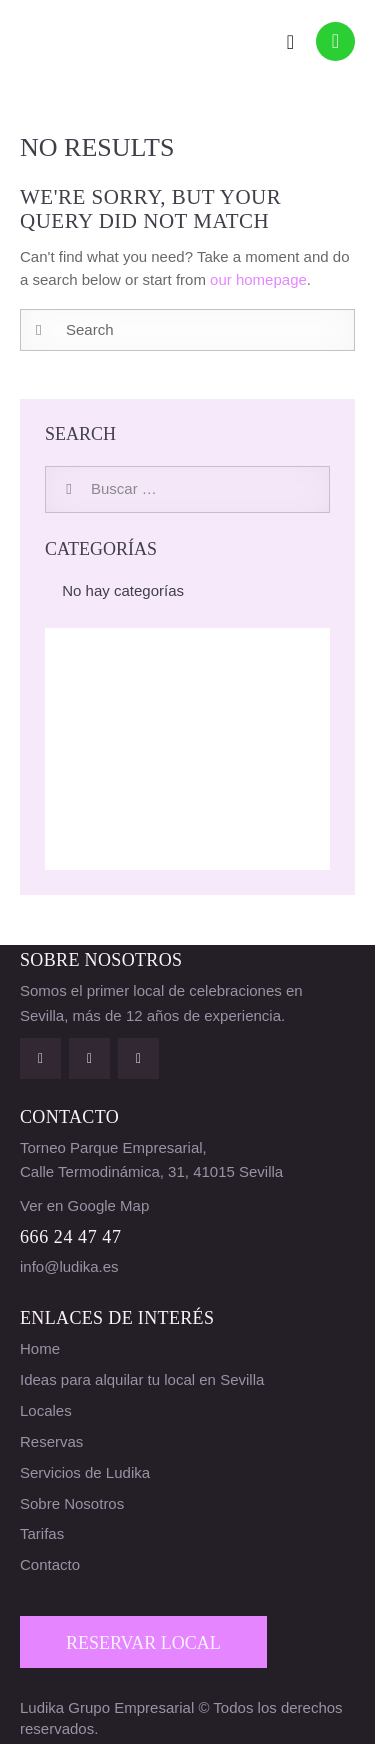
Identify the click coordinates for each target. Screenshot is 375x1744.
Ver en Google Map (84, 1205)
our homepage (258, 279)
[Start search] (38, 330)
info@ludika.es (69, 1266)
